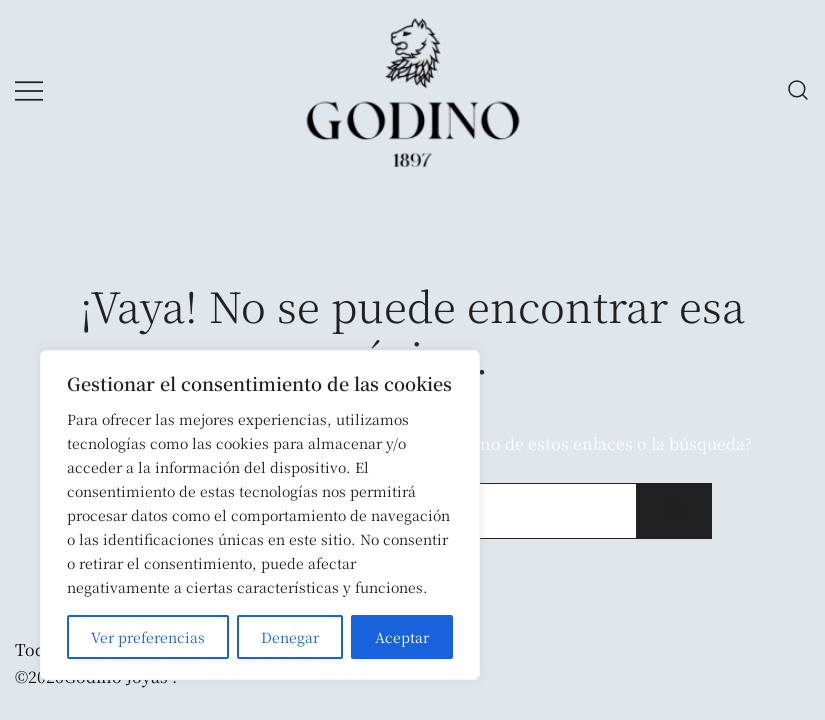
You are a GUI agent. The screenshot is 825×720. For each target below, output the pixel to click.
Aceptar (402, 637)
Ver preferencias (148, 637)
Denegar (290, 637)
